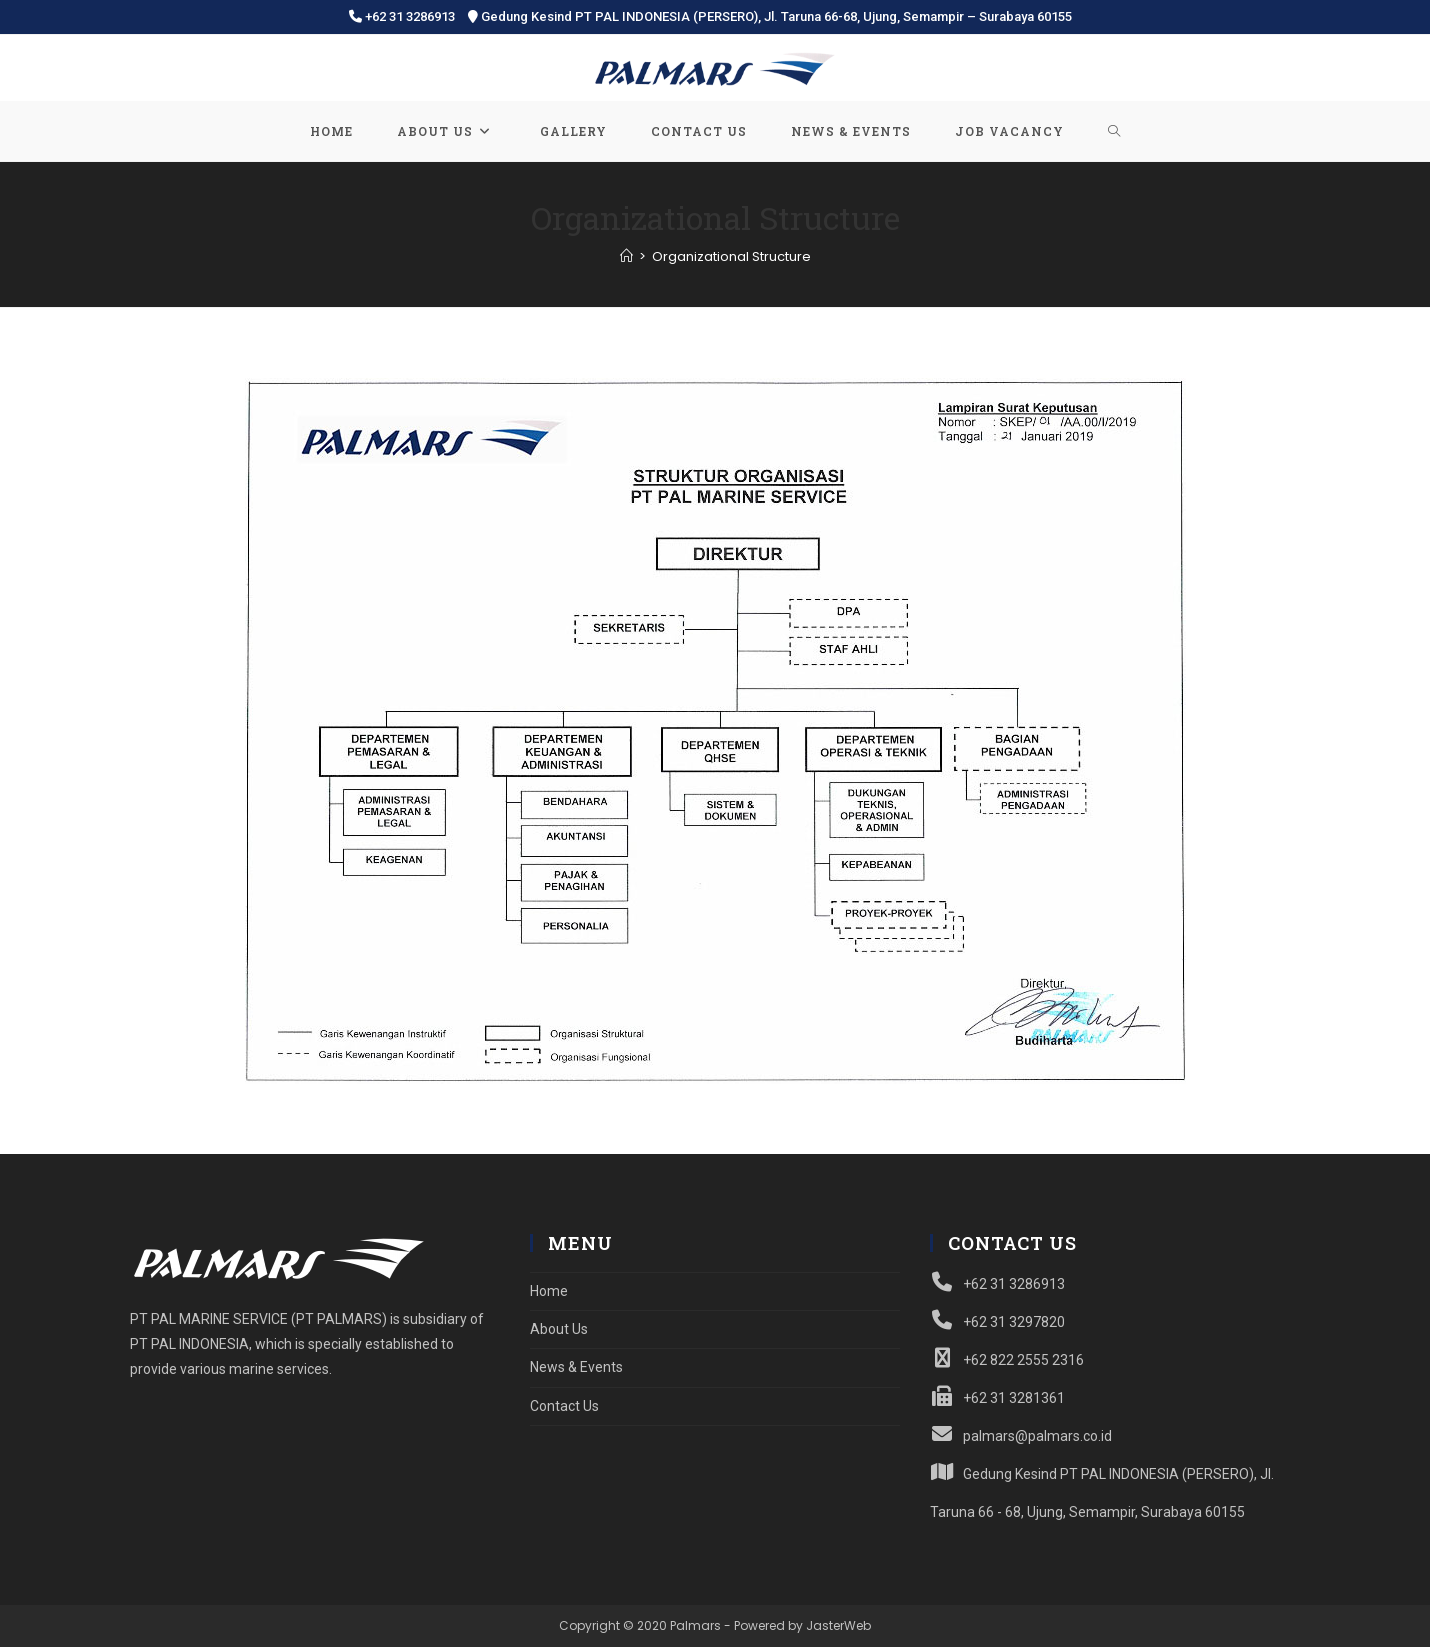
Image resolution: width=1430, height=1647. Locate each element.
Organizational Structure (731, 256)
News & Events (576, 1367)
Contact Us (564, 1406)
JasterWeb (838, 1625)
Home (549, 1291)
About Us (559, 1329)
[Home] (626, 256)
